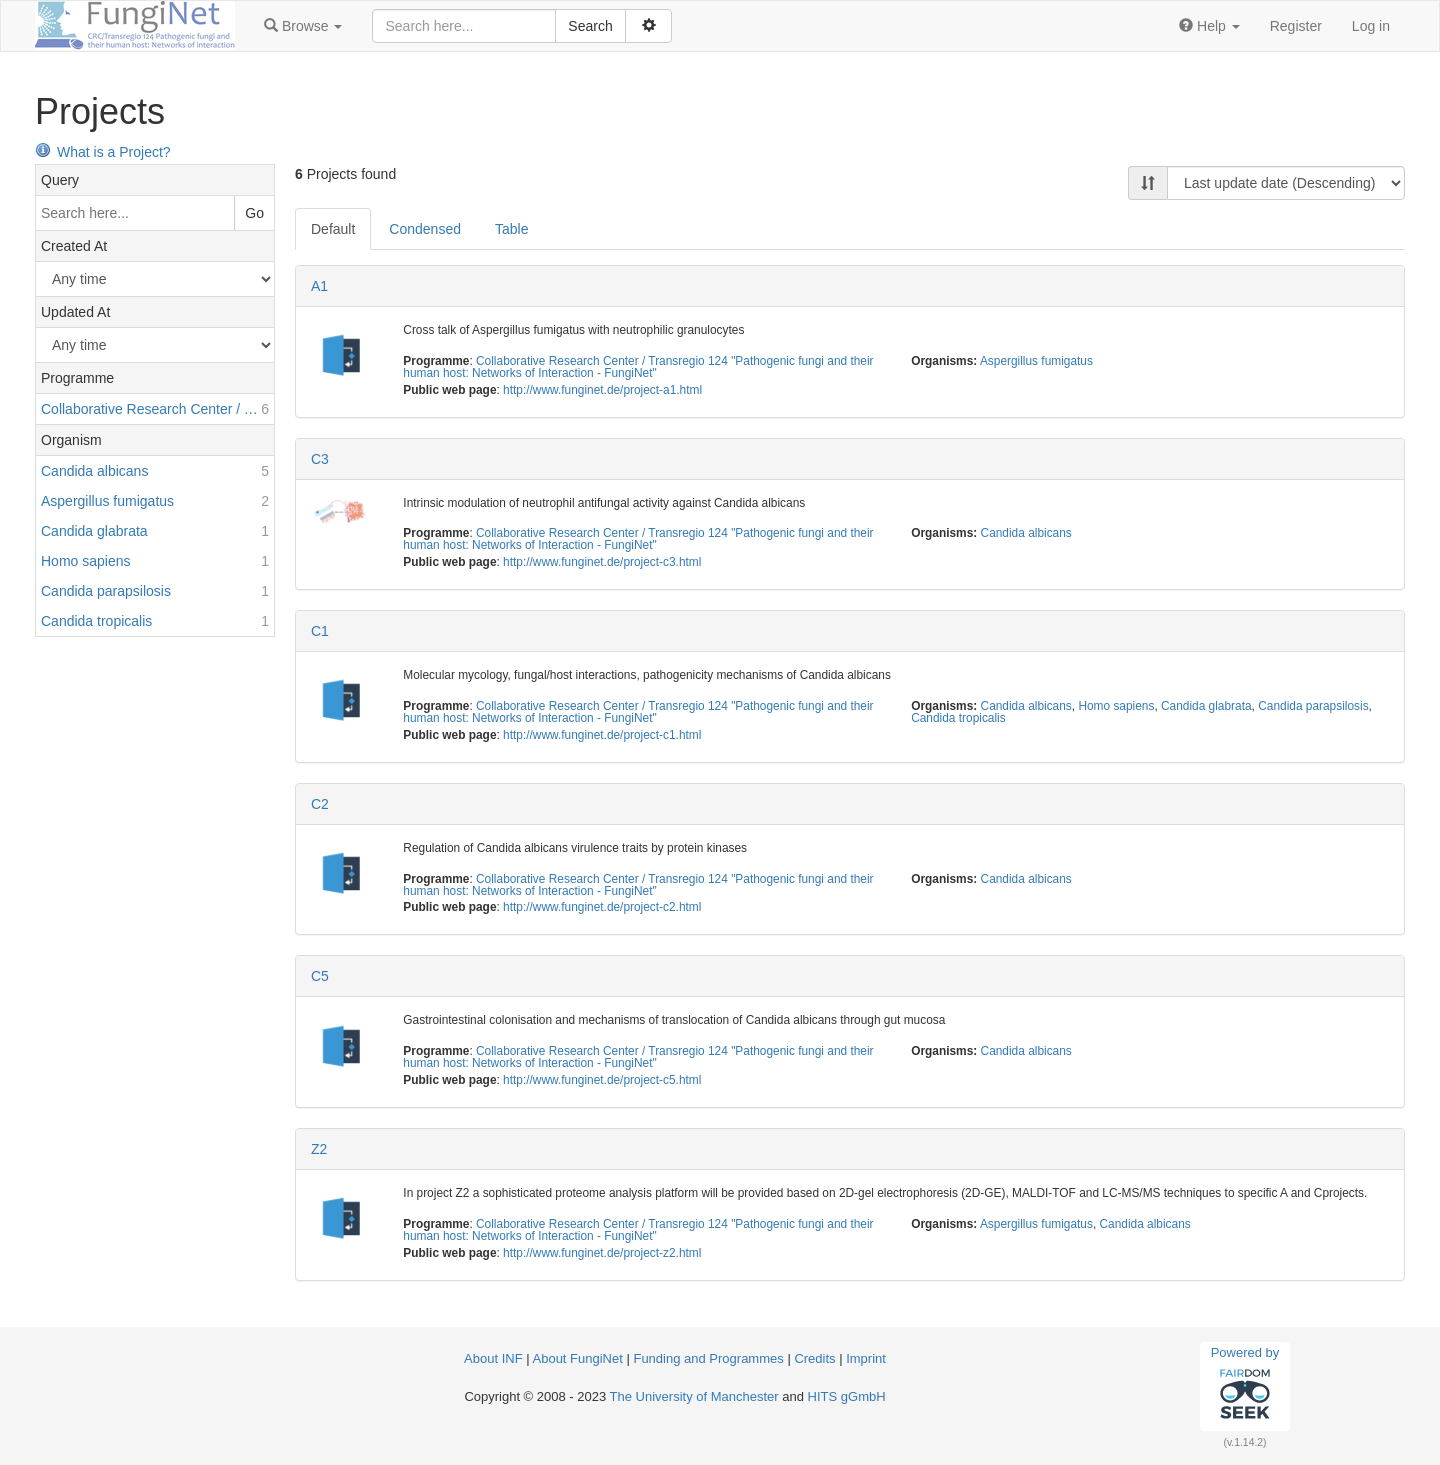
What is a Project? (103, 152)
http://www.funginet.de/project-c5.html (602, 1080)
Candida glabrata (1206, 706)
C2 (320, 804)
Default (333, 229)
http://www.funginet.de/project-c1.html (602, 735)
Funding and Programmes (708, 1358)
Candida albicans (1026, 533)
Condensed (425, 229)
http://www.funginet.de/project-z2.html (602, 1253)
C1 (320, 631)
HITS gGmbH (847, 1396)
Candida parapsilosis (1313, 706)
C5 (320, 976)
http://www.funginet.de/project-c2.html (602, 907)
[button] (303, 26)
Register (1296, 26)
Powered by (1245, 1386)
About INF (493, 1358)
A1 (319, 286)
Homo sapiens (1116, 706)
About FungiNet (578, 1358)
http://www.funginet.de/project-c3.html (602, 562)
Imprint (866, 1358)
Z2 (319, 1149)
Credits (814, 1358)
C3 (320, 459)
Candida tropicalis (958, 718)
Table (511, 229)
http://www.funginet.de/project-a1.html (602, 390)
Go (254, 213)
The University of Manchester (694, 1396)
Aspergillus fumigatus (1036, 361)
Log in (1371, 26)
